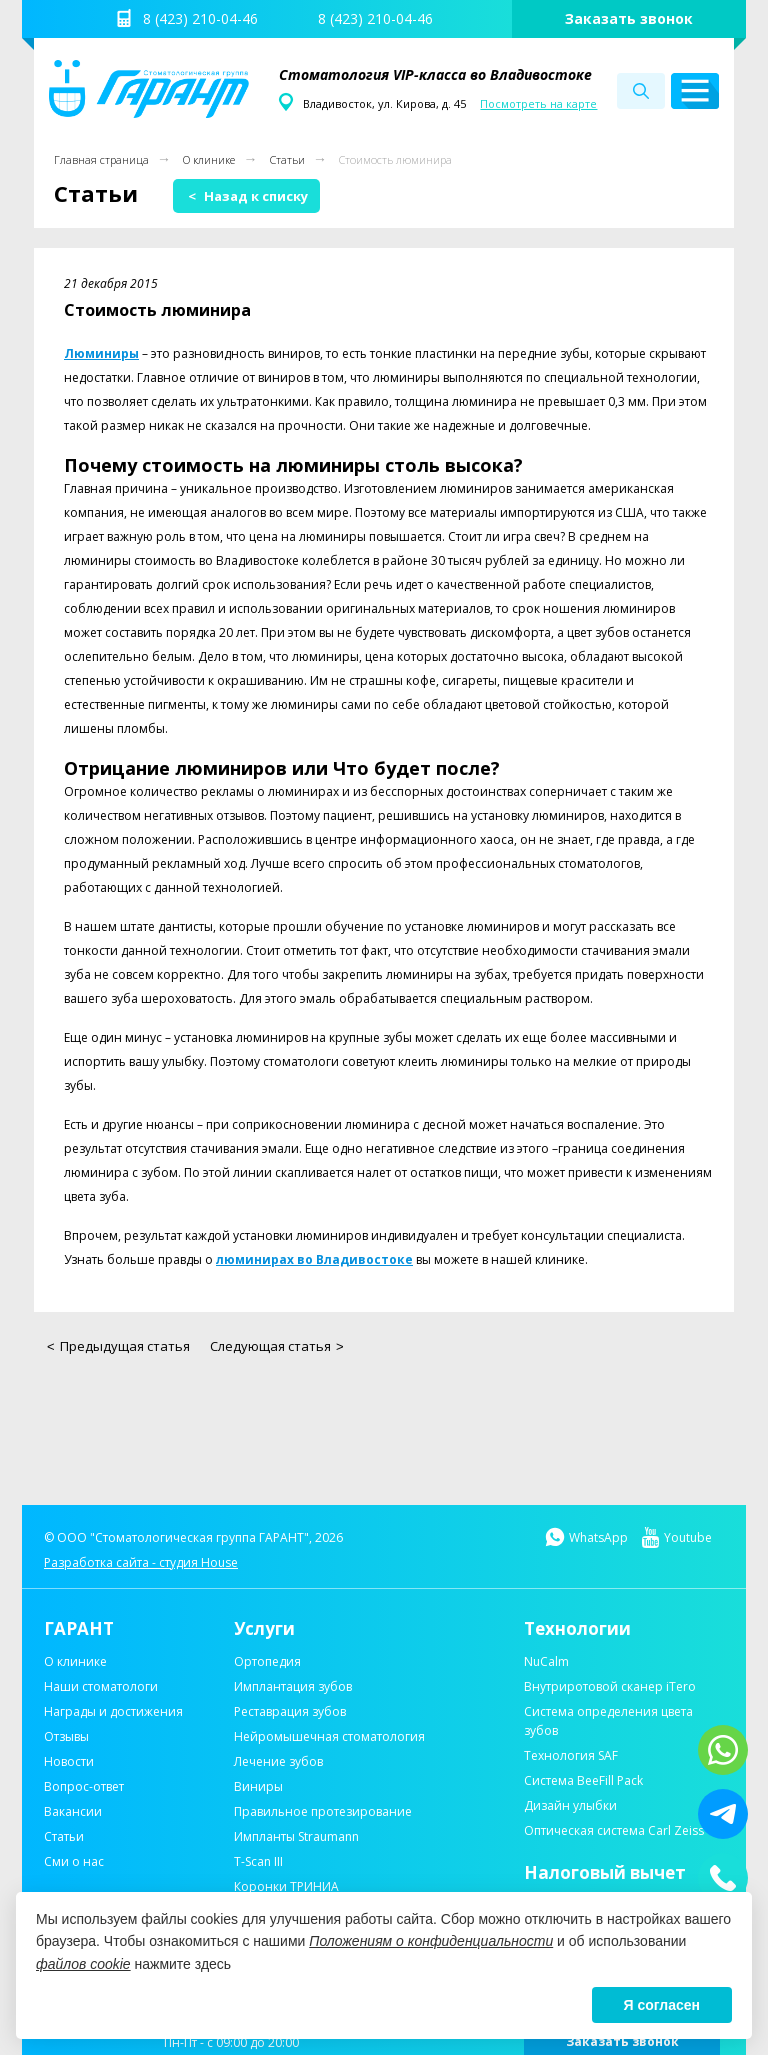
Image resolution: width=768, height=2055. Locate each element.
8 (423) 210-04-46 (200, 18)
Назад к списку (248, 196)
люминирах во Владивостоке (314, 1259)
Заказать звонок (629, 18)
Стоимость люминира (395, 159)
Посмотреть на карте (538, 103)
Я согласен (662, 2005)
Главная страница (101, 159)
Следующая (277, 1346)
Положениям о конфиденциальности (431, 1941)
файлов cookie (83, 1964)
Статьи (287, 159)
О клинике (209, 159)
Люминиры (101, 353)
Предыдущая (118, 1346)
